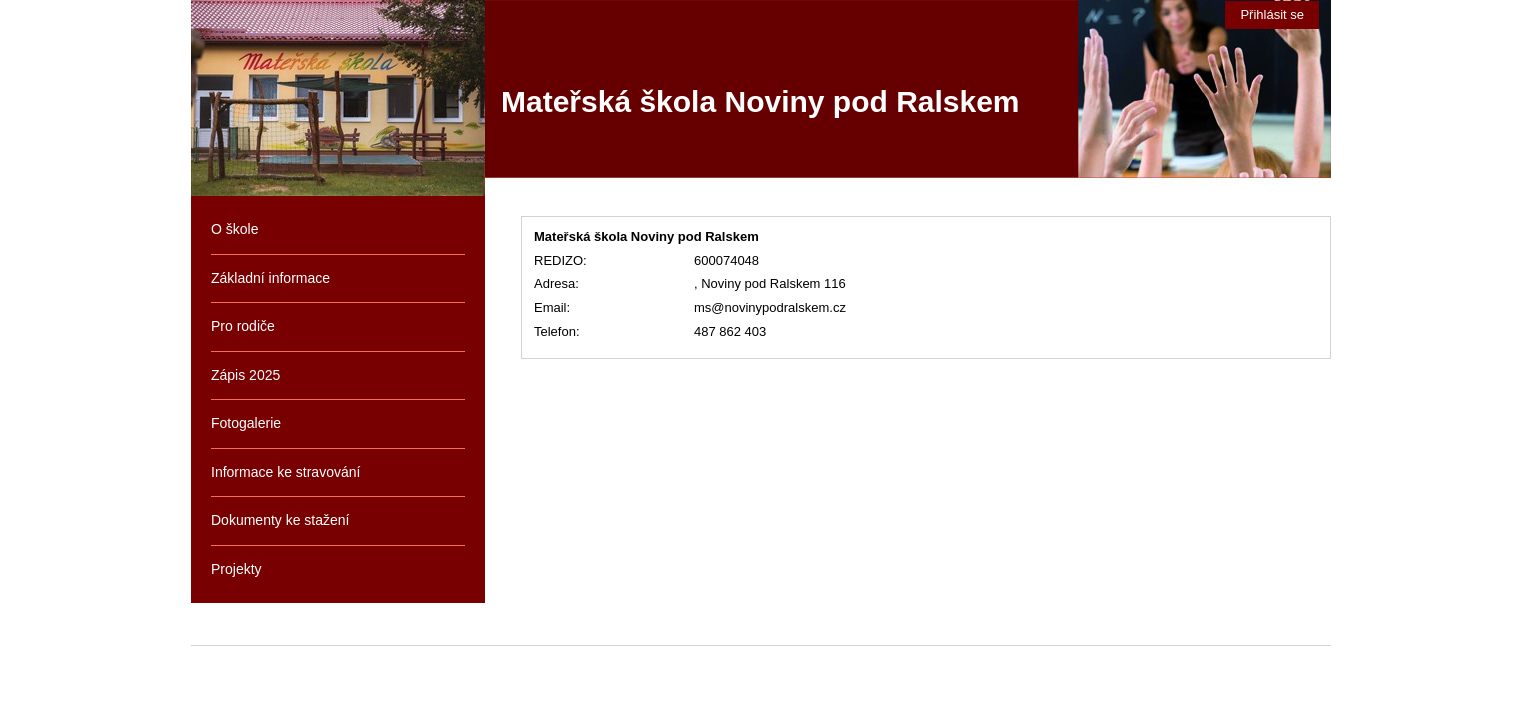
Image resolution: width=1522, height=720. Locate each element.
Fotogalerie (246, 423)
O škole (234, 229)
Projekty (236, 569)
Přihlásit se (1272, 14)
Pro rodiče (243, 326)
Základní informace (270, 278)
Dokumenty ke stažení (280, 520)
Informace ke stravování (285, 472)
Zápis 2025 (245, 375)
